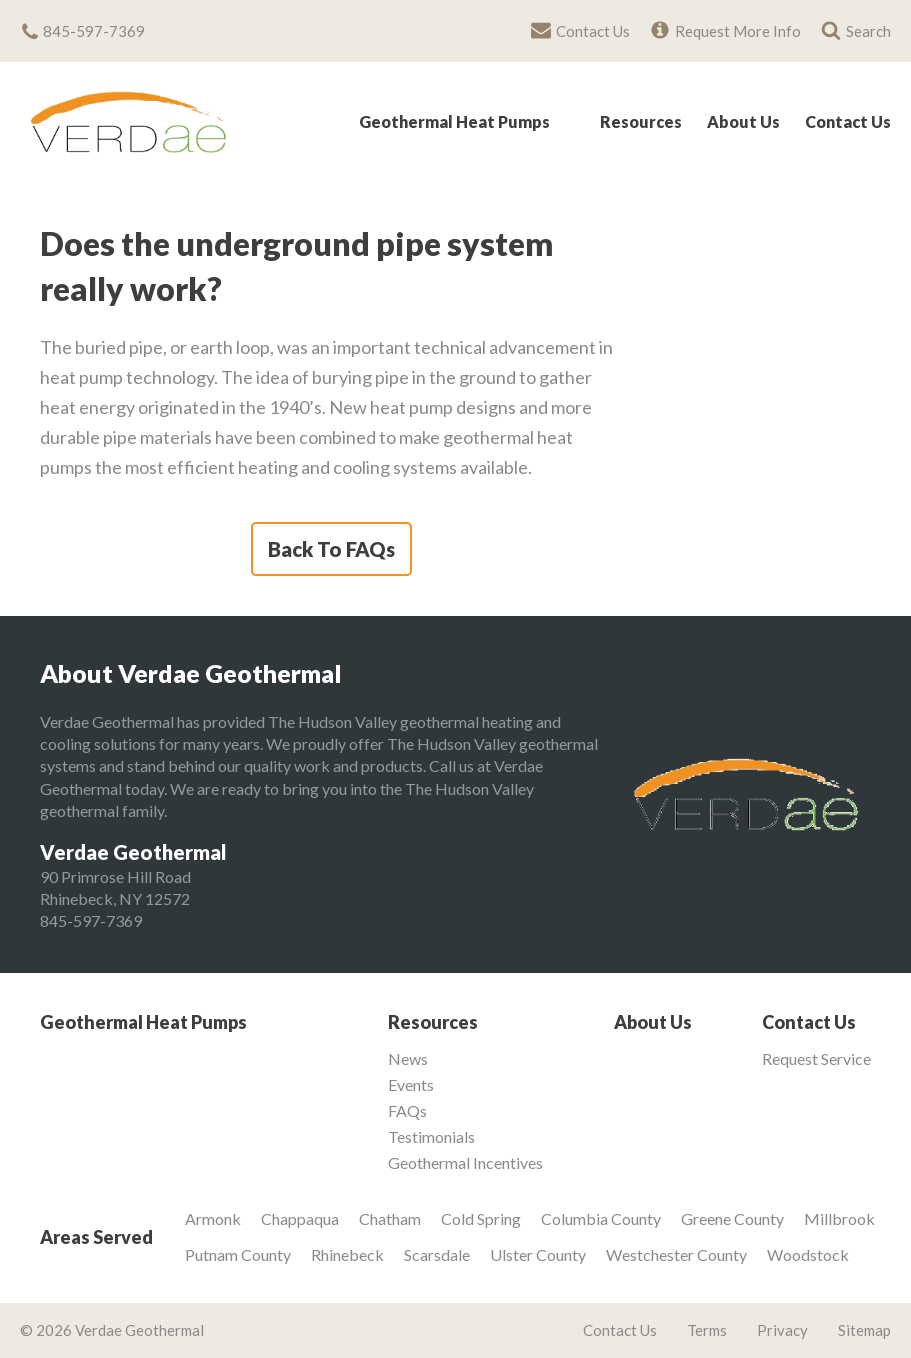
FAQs (407, 1111)
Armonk (213, 1218)
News (408, 1059)
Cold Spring (481, 1218)
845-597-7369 (91, 920)
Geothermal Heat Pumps (454, 122)
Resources (641, 122)
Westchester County (676, 1254)
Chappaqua (300, 1218)
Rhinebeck (347, 1254)
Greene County (732, 1218)
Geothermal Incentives (465, 1163)
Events (411, 1085)
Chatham (390, 1218)
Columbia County (601, 1218)
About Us (743, 122)
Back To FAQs (331, 549)
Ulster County (538, 1254)
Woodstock (808, 1254)
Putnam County (238, 1254)
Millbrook (839, 1218)
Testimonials (431, 1137)
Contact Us (848, 122)
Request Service (816, 1059)
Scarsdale (437, 1254)
